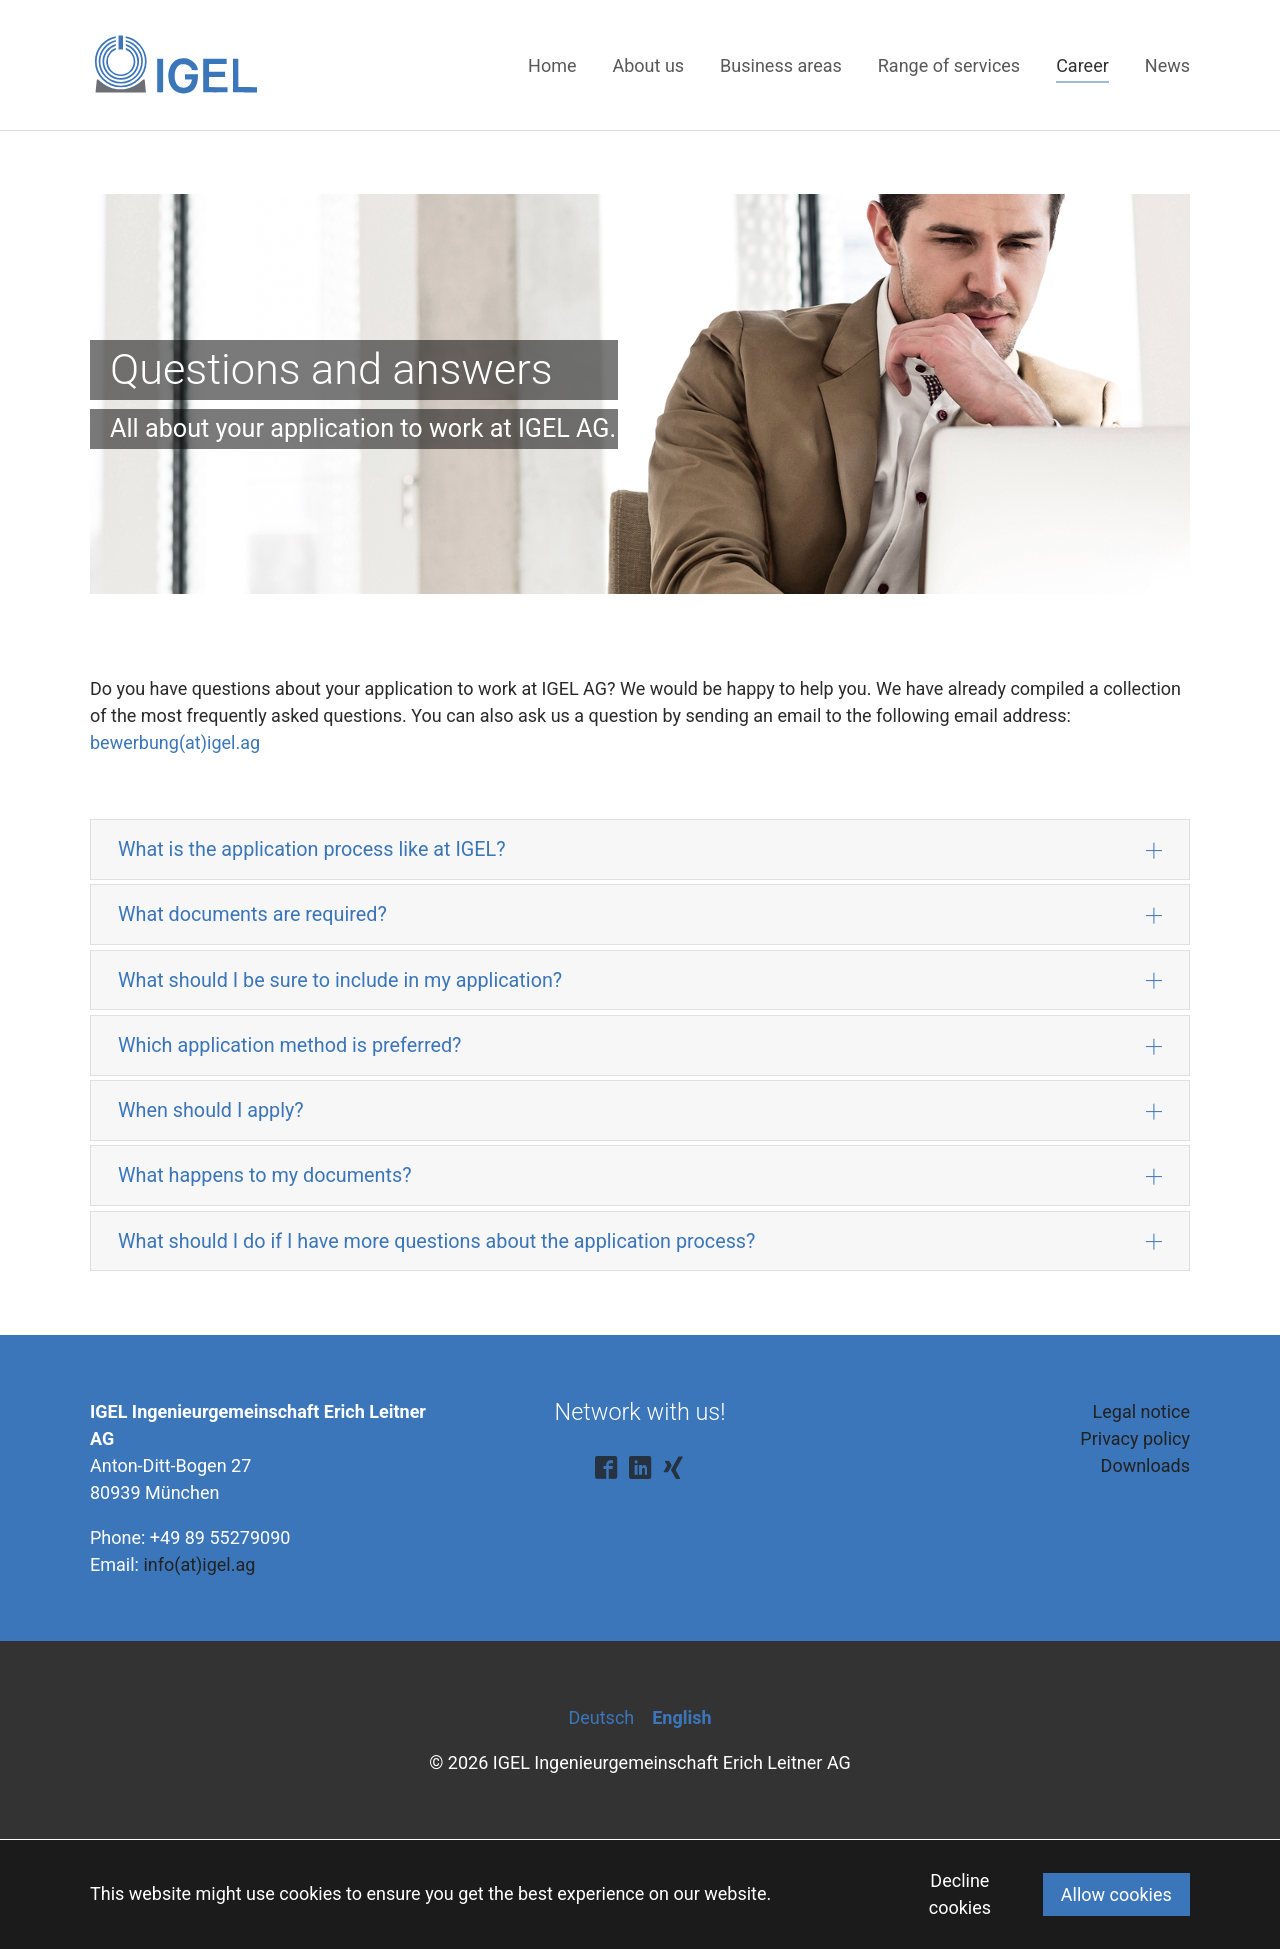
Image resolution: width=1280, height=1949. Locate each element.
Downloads (1145, 1465)
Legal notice (1141, 1411)
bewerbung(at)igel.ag (175, 742)
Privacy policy (1135, 1438)
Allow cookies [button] (1116, 1894)
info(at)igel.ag (199, 1564)
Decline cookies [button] (960, 1894)
